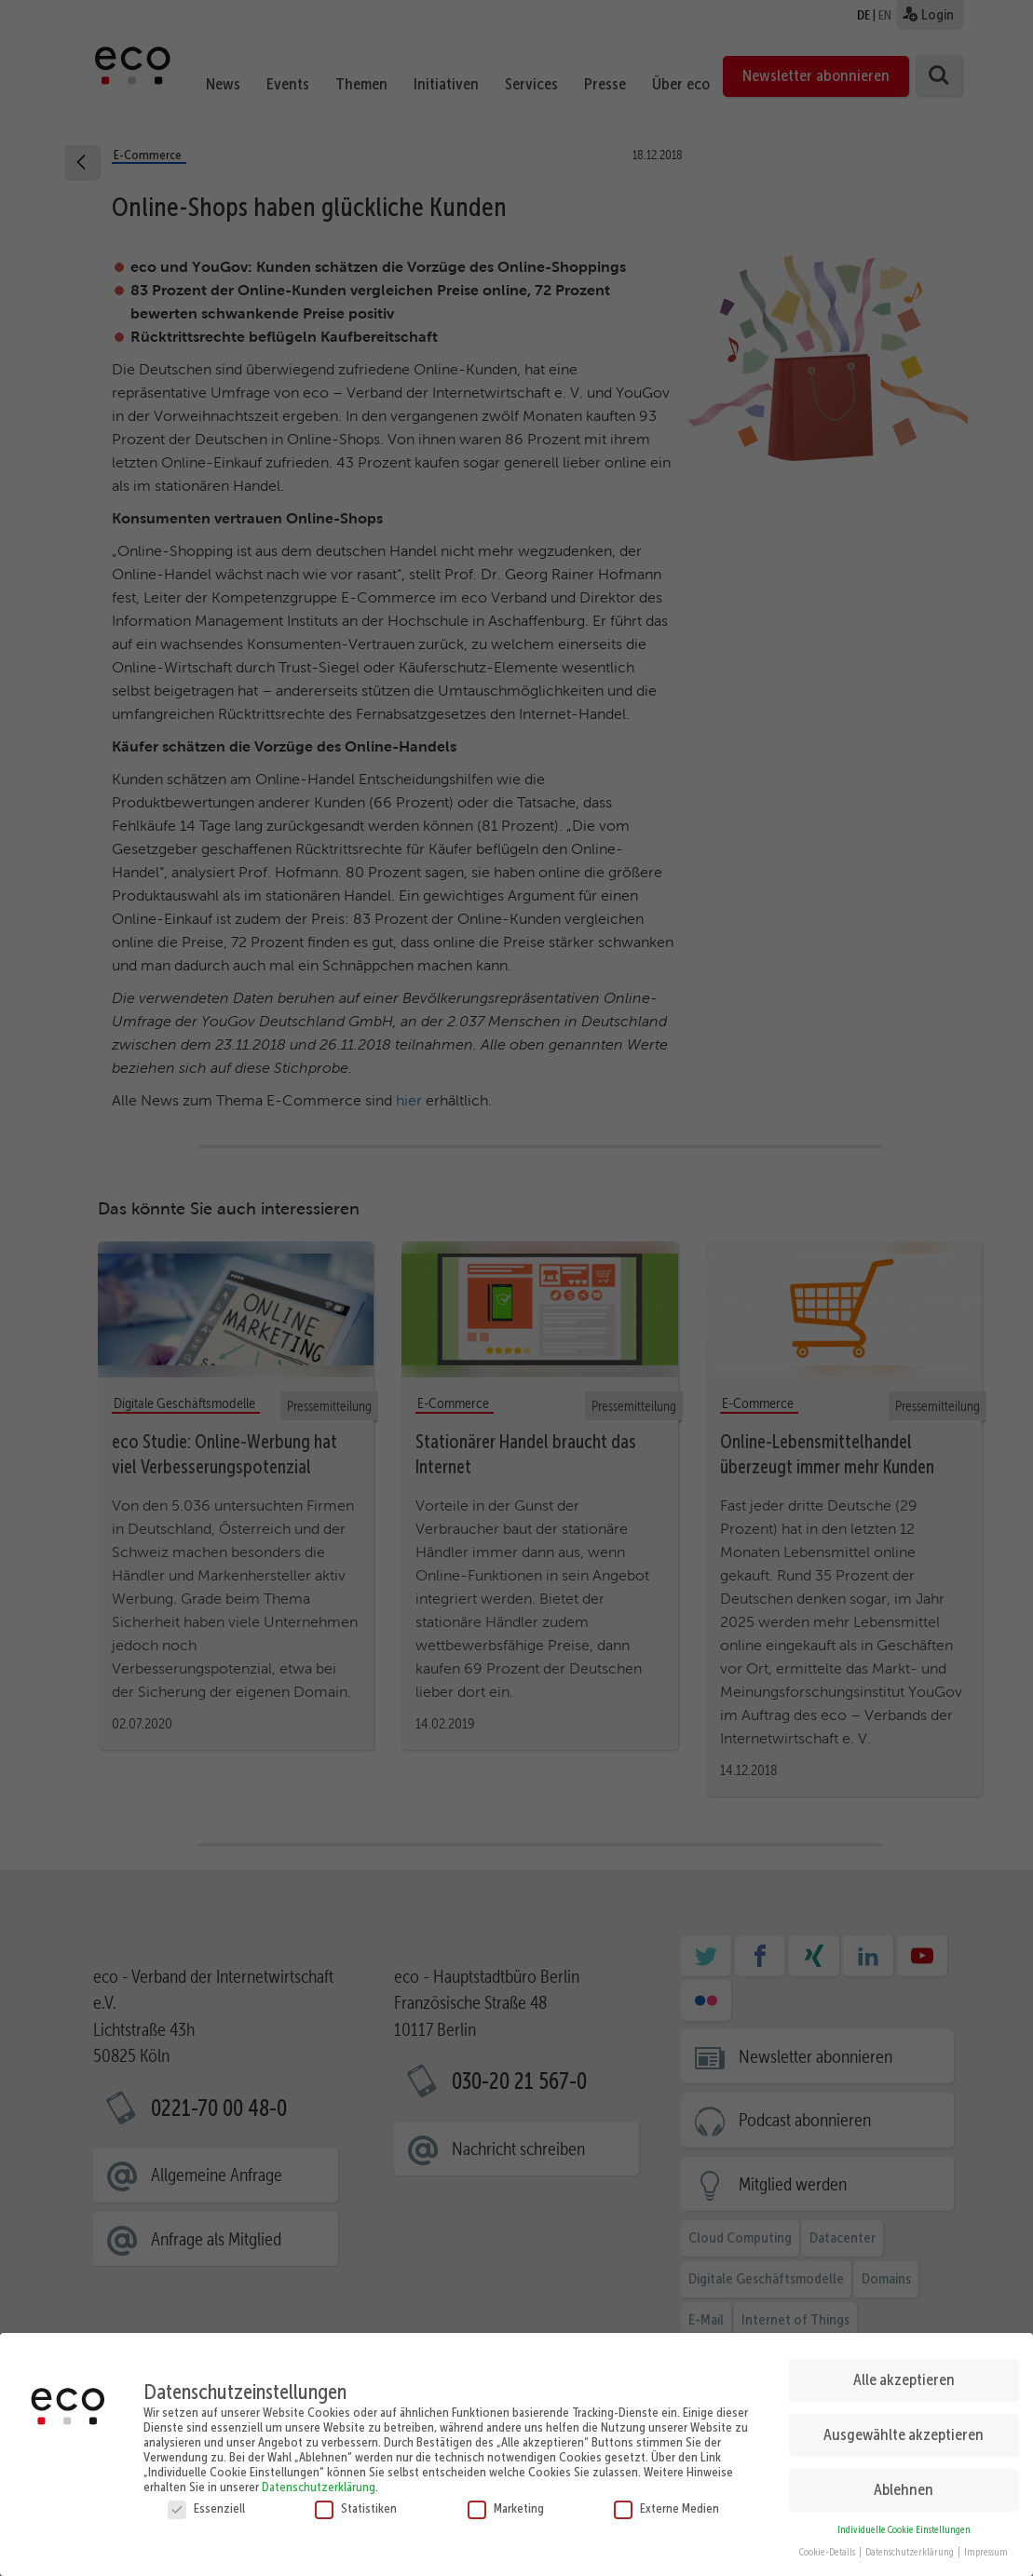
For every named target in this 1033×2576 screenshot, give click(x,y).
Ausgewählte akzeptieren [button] (903, 2429)
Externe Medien (666, 2501)
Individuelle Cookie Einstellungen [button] (904, 2523)
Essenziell (206, 2501)
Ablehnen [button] (903, 2483)
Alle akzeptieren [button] (904, 2374)
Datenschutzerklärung (318, 2480)
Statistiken (356, 2501)
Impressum (986, 2547)
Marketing (506, 2501)
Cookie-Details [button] (828, 2547)
